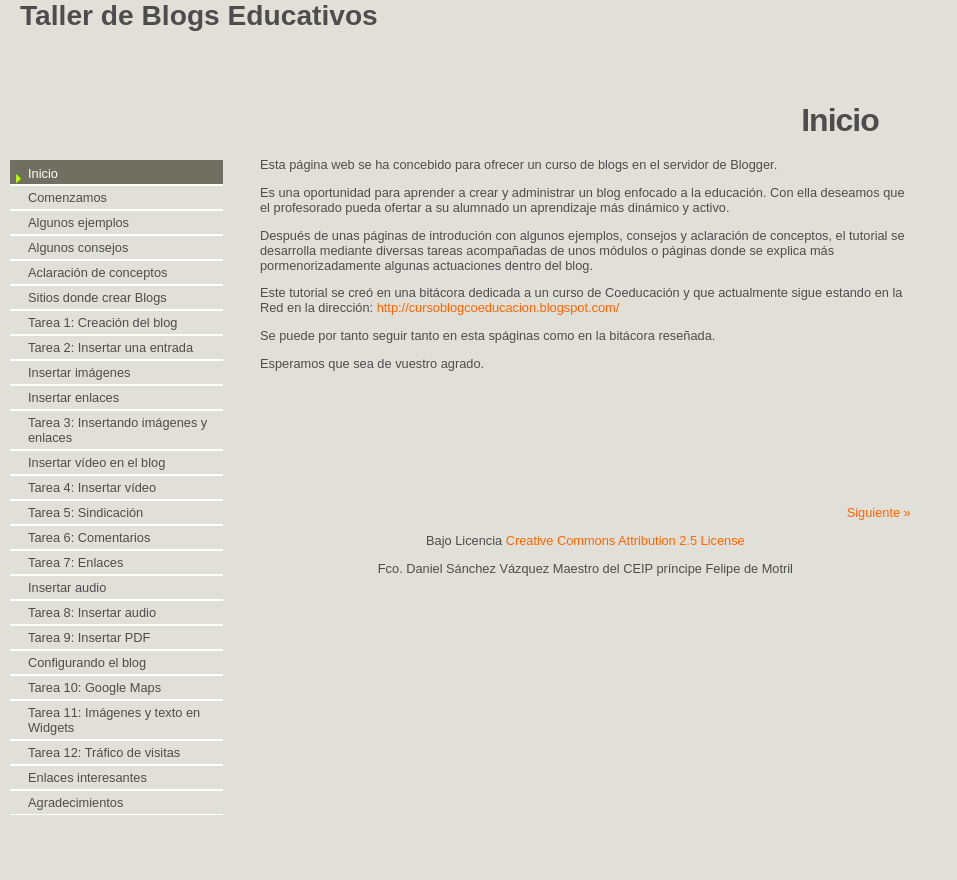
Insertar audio (67, 587)
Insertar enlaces (73, 397)
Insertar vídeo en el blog (96, 462)
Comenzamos (67, 197)
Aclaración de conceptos (97, 272)
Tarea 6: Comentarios (89, 537)
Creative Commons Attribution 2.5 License (625, 540)
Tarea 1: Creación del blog (102, 322)
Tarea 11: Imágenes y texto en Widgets (114, 720)
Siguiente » (879, 512)
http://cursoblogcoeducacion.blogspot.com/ (498, 307)
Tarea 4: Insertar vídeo (92, 487)
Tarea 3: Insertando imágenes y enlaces (117, 430)
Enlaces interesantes (87, 777)
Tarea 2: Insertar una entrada (110, 347)
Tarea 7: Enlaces (75, 562)
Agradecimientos (75, 802)
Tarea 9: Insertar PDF (89, 637)
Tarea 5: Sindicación (85, 512)
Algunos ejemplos (78, 222)
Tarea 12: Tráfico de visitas (104, 752)
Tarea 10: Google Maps (94, 687)
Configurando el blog (87, 662)
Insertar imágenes (79, 372)
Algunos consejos (78, 247)
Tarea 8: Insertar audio (92, 612)
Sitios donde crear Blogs (97, 297)
